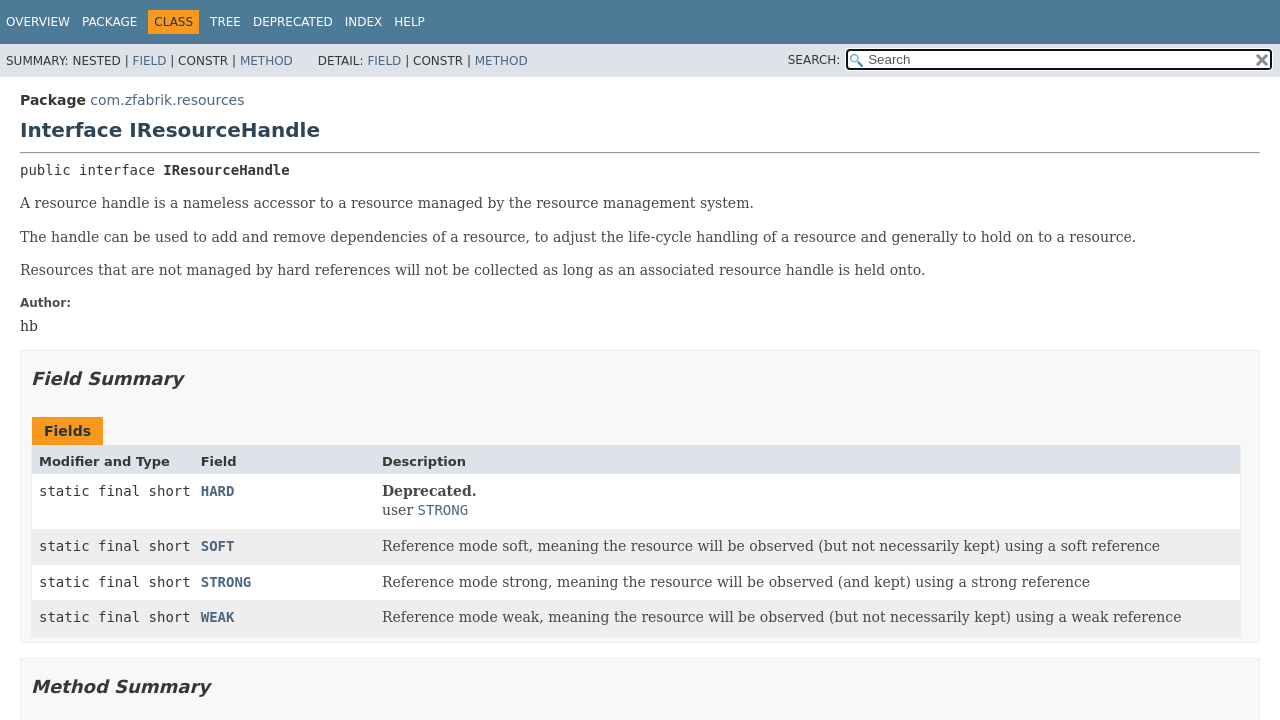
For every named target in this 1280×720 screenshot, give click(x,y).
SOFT (218, 546)
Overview (38, 22)
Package (109, 22)
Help (409, 22)
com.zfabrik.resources (167, 100)
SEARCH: (814, 60)
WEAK (218, 617)
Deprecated (293, 22)
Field (149, 61)
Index (364, 22)
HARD (218, 491)
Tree (225, 22)
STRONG (226, 582)
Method (266, 61)
